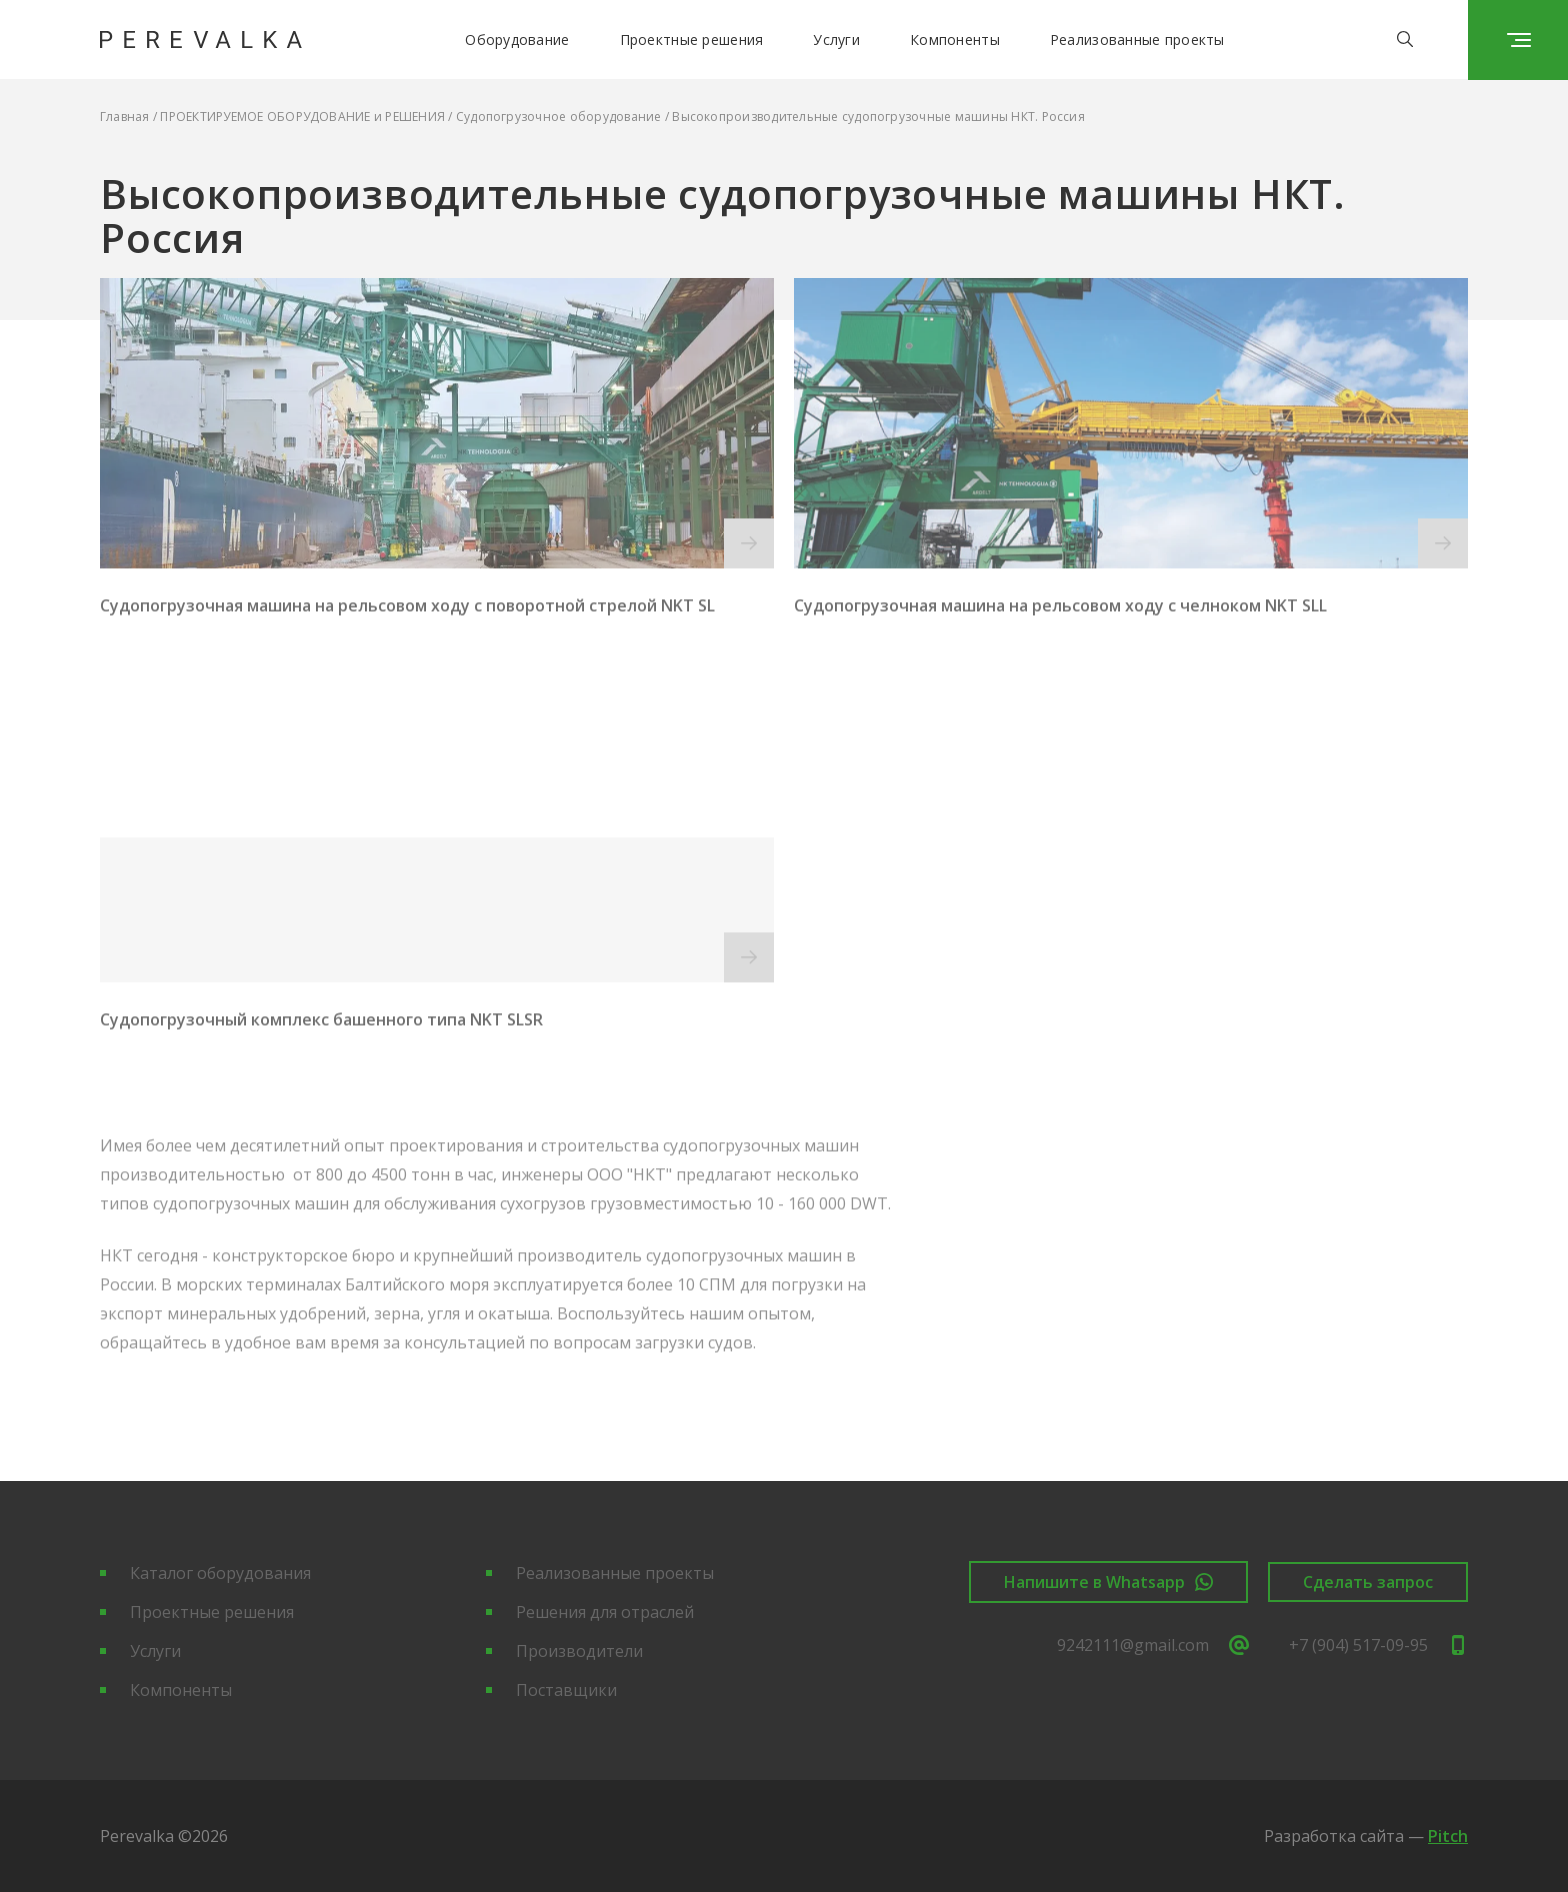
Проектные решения (692, 39)
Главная (125, 116)
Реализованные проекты (1137, 39)
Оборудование (517, 39)
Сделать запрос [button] (1368, 1582)
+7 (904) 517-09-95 (1378, 1645)
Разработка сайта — (1366, 1836)
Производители (579, 1651)
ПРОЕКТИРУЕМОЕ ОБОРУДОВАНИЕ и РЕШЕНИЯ (302, 116)
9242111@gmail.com (1153, 1645)
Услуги (836, 39)
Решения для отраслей (605, 1612)
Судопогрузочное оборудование (559, 116)
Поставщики (566, 1690)
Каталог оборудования (220, 1573)
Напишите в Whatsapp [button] (1108, 1582)
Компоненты (955, 39)
